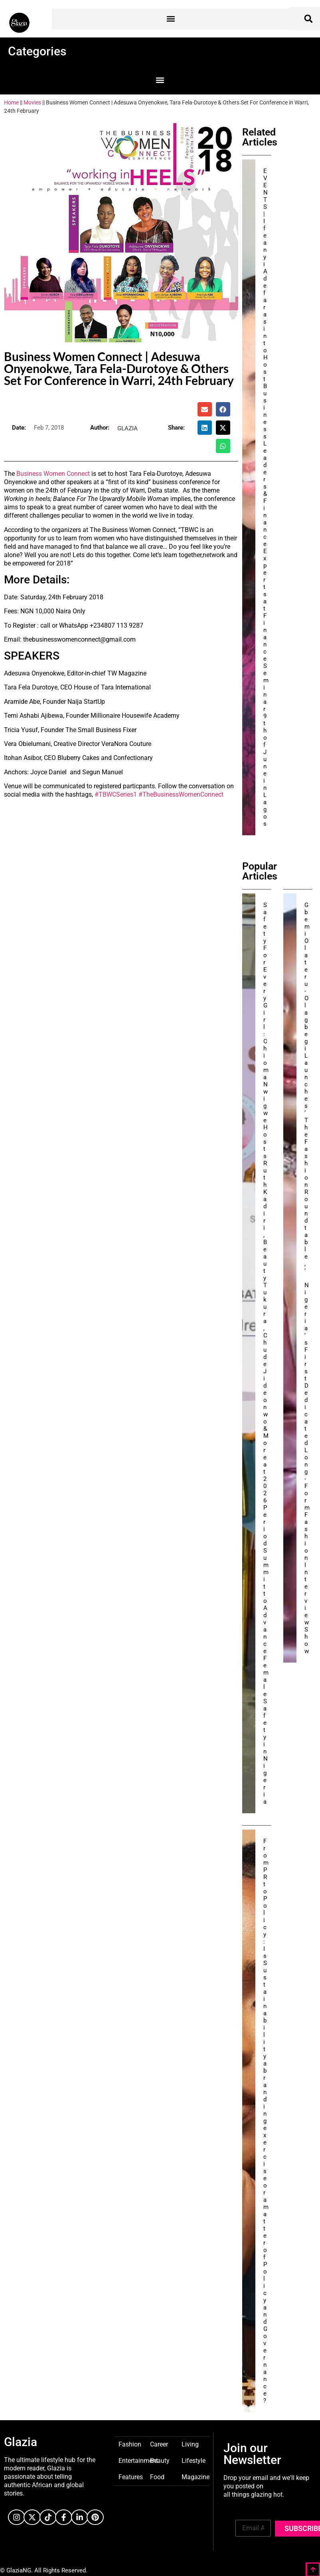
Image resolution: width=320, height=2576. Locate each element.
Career (159, 2444)
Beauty (160, 2460)
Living (190, 2444)
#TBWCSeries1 (116, 794)
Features (131, 2476)
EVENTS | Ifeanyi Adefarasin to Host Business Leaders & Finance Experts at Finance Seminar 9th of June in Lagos (266, 497)
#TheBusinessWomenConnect (180, 794)
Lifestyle (193, 2460)
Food (157, 2476)
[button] (170, 19)
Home (11, 102)
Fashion (130, 2444)
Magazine (195, 2476)
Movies (32, 102)
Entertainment (138, 2460)
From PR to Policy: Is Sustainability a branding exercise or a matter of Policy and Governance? (266, 2121)
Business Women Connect (53, 473)
